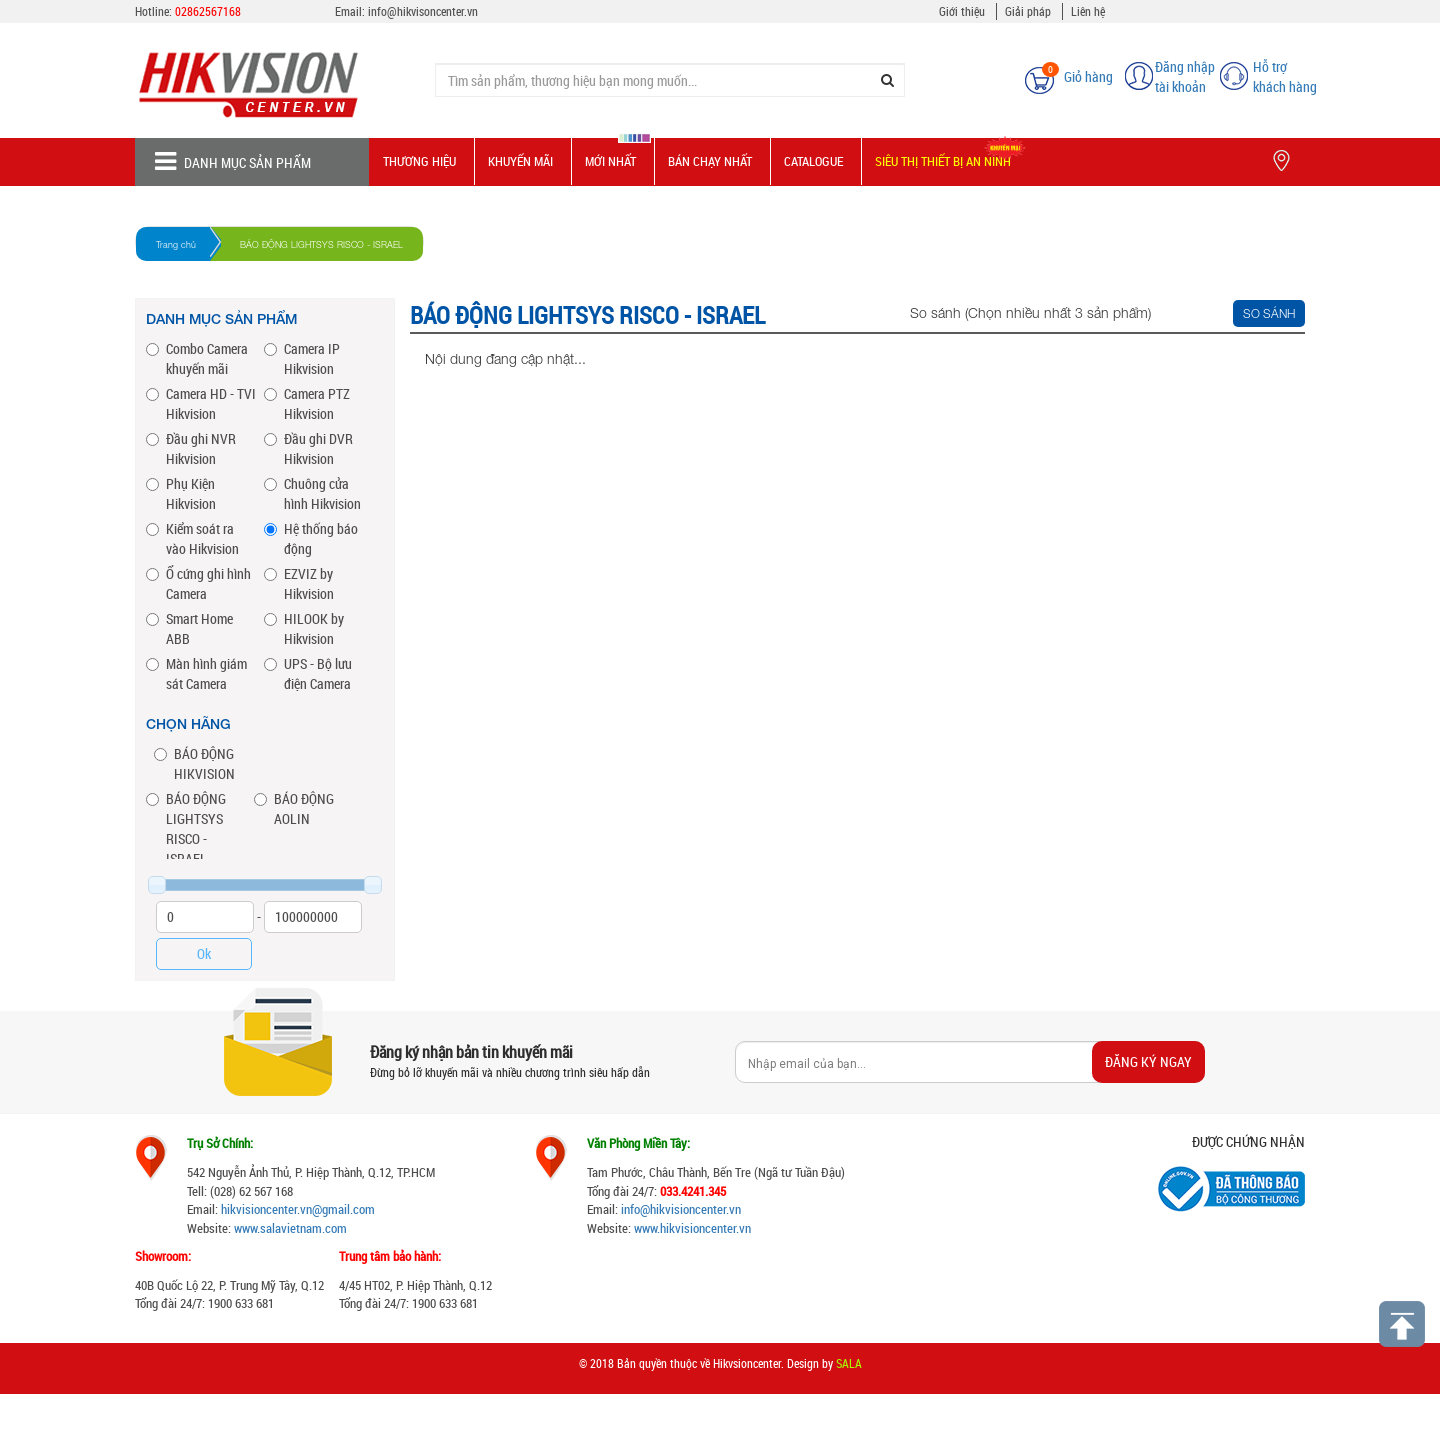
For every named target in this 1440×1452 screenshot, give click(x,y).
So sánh (1269, 313)
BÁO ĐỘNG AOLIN (294, 808)
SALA (849, 1363)
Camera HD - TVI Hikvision (201, 403)
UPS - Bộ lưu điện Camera (308, 673)
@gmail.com (343, 1209)
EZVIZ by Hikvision (299, 583)
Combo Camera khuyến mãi (197, 358)
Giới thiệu (962, 11)
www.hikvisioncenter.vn (692, 1228)
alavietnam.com (306, 1228)
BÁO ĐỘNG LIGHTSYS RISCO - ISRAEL (186, 828)
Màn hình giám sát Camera (196, 673)
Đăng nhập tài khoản (1185, 76)
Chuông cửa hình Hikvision (312, 493)
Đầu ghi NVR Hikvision (191, 448)
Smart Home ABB (189, 628)
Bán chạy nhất (710, 161)
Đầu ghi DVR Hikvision (308, 448)
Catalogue (813, 161)
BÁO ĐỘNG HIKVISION (194, 763)
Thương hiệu (419, 161)
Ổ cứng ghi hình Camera (198, 583)
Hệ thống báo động (311, 538)
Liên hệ (1088, 11)
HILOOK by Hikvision (304, 628)
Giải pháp (1028, 11)
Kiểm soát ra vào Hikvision (192, 538)
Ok (204, 953)
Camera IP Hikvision (302, 358)
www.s (250, 1228)
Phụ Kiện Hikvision (181, 493)
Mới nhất (610, 161)
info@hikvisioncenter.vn (681, 1209)
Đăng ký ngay (1148, 1061)
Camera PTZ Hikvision (307, 403)
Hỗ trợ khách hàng (1285, 76)
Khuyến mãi (520, 161)
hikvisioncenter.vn (266, 1209)
